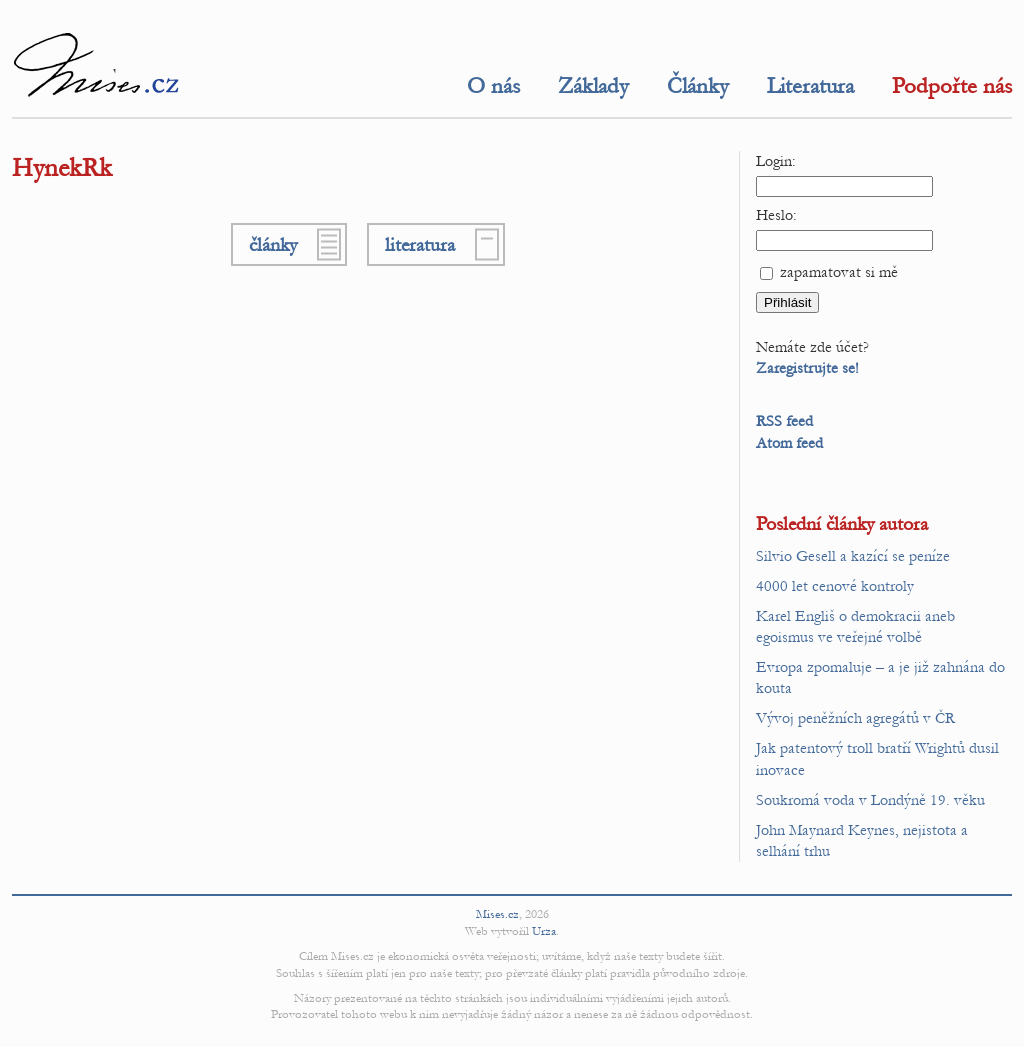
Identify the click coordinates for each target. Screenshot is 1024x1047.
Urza (544, 931)
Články (698, 86)
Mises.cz (497, 914)
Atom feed (789, 443)
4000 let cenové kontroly (835, 586)
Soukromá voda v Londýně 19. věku (870, 800)
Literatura (810, 86)
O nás (493, 86)
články (273, 244)
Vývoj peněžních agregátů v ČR (855, 718)
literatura (420, 244)
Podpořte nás (952, 86)
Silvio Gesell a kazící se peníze (853, 556)
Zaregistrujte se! (807, 368)
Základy (593, 86)
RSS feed (784, 421)
